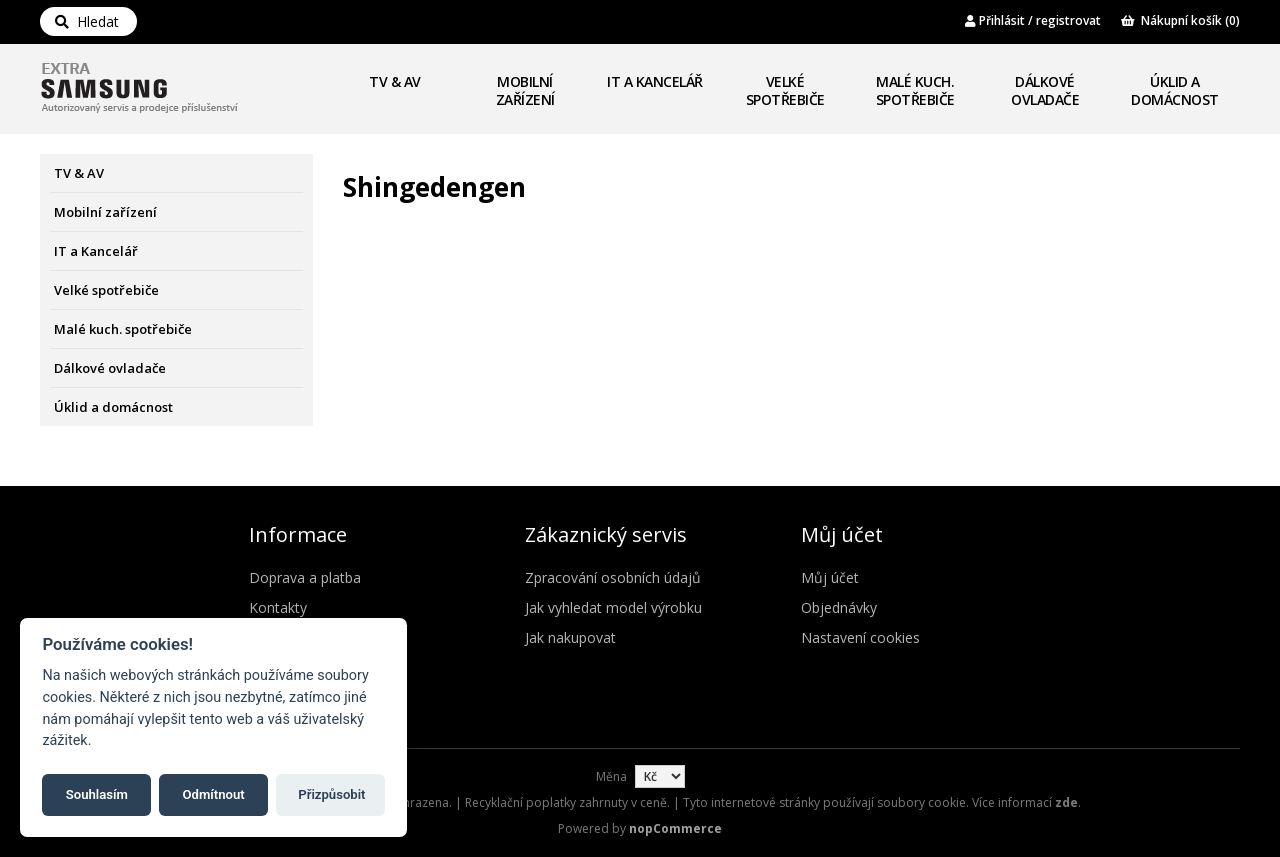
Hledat (87, 21)
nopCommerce (675, 828)
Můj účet (830, 577)
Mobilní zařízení (525, 90)
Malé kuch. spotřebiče (915, 90)
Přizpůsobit (331, 794)
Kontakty (278, 607)
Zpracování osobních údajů (613, 577)
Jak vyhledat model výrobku (613, 607)
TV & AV (395, 81)
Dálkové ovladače (1045, 90)
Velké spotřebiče (785, 90)
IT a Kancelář (655, 81)
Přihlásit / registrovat (1033, 20)
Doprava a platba (305, 577)
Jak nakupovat (570, 637)
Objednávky (839, 607)
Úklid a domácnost (1175, 90)
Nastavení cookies (860, 637)
